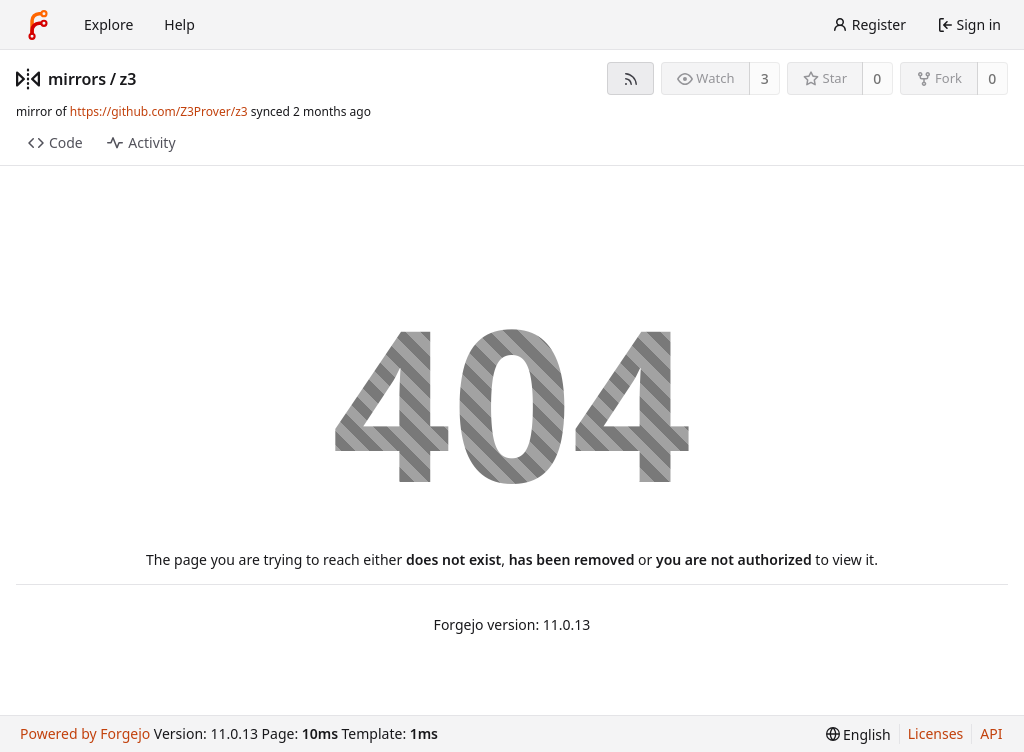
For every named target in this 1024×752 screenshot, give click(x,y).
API (991, 733)
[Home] (38, 25)
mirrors (77, 79)
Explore (108, 24)
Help (179, 24)
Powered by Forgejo (85, 733)
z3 (128, 79)
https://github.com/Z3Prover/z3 (159, 111)
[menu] (858, 734)
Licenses (936, 733)
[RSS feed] (630, 78)
